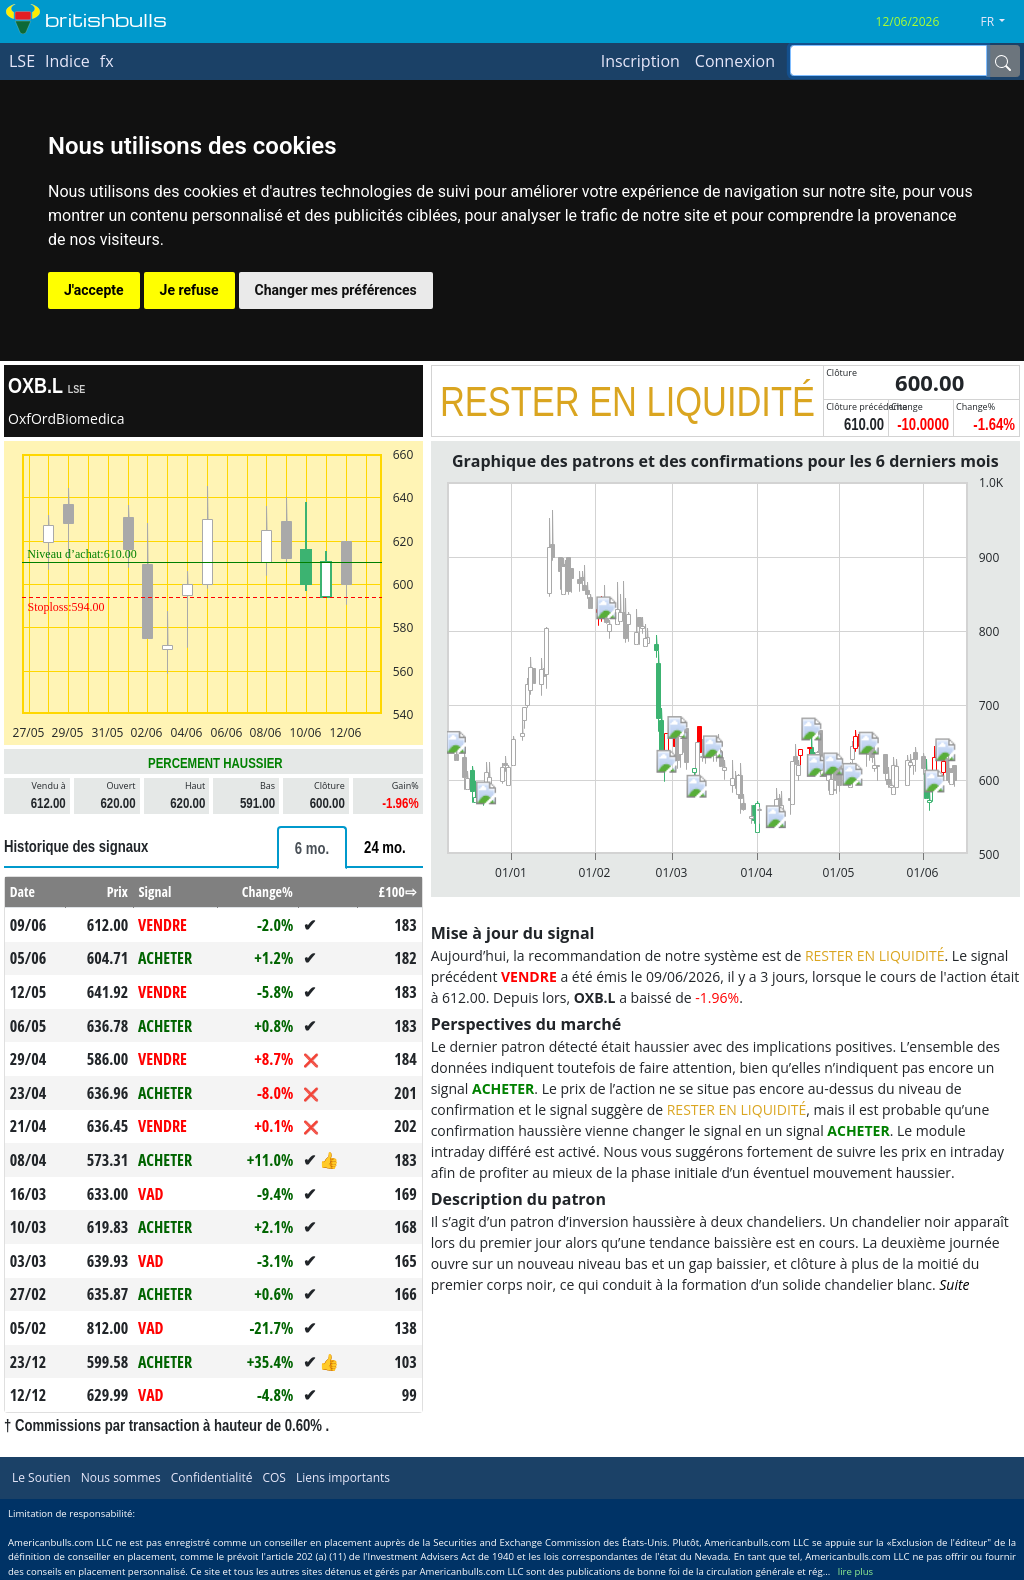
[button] (1000, 22)
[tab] (312, 847)
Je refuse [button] (189, 290)
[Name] (1003, 61)
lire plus (855, 1571)
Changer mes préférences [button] (336, 290)
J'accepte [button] (94, 290)
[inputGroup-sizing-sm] (888, 60)
